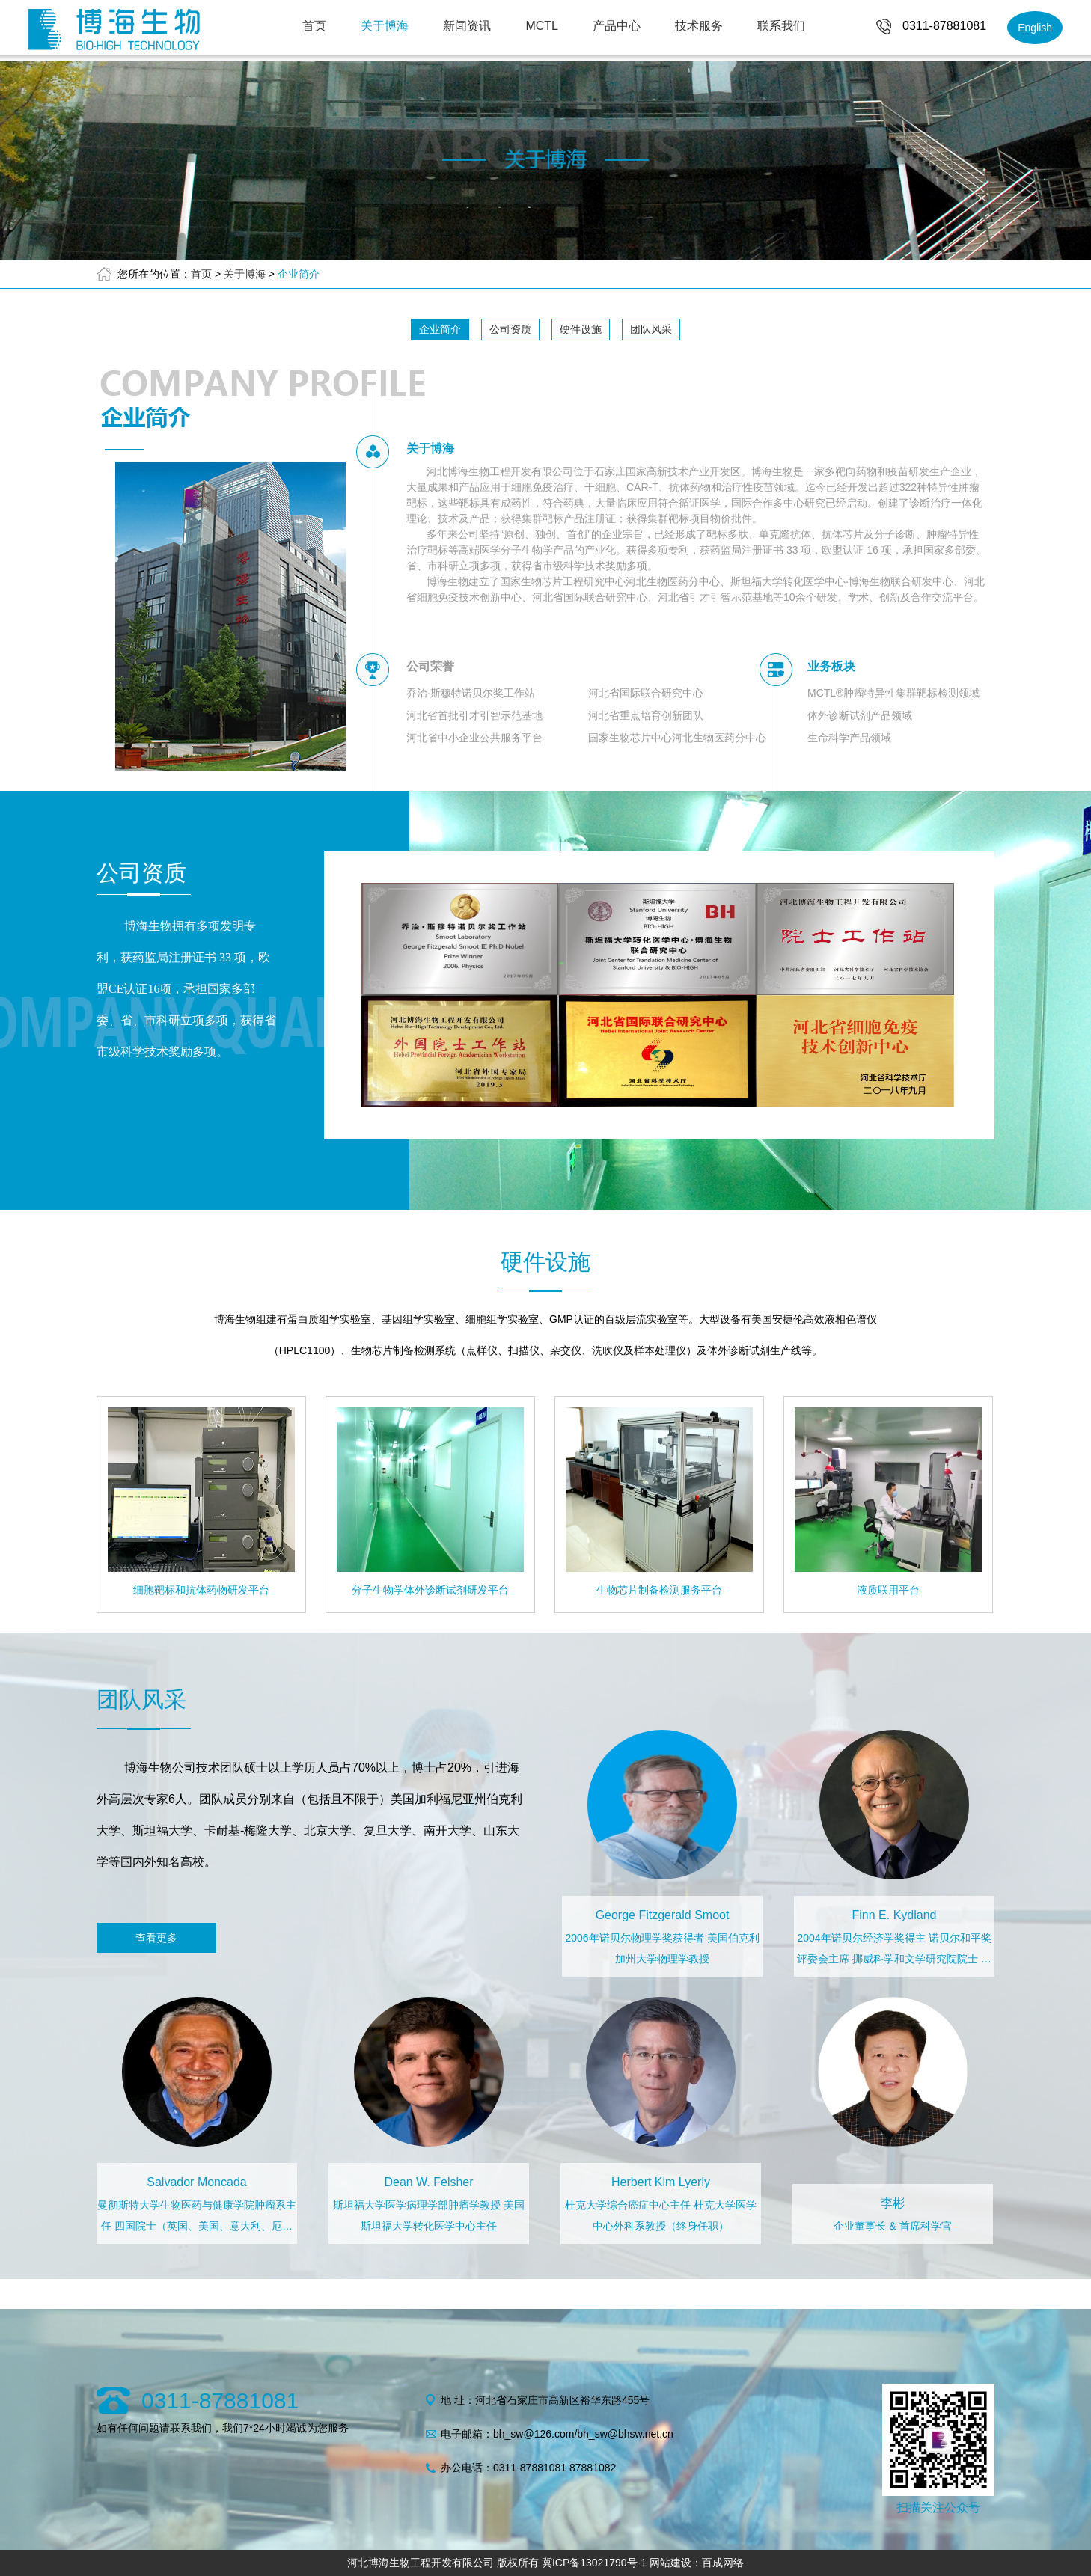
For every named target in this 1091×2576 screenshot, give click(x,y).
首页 (314, 25)
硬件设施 (581, 329)
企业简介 (299, 274)
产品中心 (617, 25)
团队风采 (651, 329)
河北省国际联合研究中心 (645, 693)
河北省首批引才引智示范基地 (474, 715)
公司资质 (510, 329)
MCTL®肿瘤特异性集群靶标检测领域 (893, 693)
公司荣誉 (430, 666)
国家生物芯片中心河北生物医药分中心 (677, 738)
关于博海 (385, 25)
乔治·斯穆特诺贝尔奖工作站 (470, 693)
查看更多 (156, 1938)
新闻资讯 (467, 25)
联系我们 (781, 25)
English (1035, 28)
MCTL (541, 25)
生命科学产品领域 (849, 738)
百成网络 (723, 2563)
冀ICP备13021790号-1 (594, 2563)
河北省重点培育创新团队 (645, 715)
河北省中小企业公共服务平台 (474, 738)
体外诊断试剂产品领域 (859, 715)
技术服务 (699, 25)
